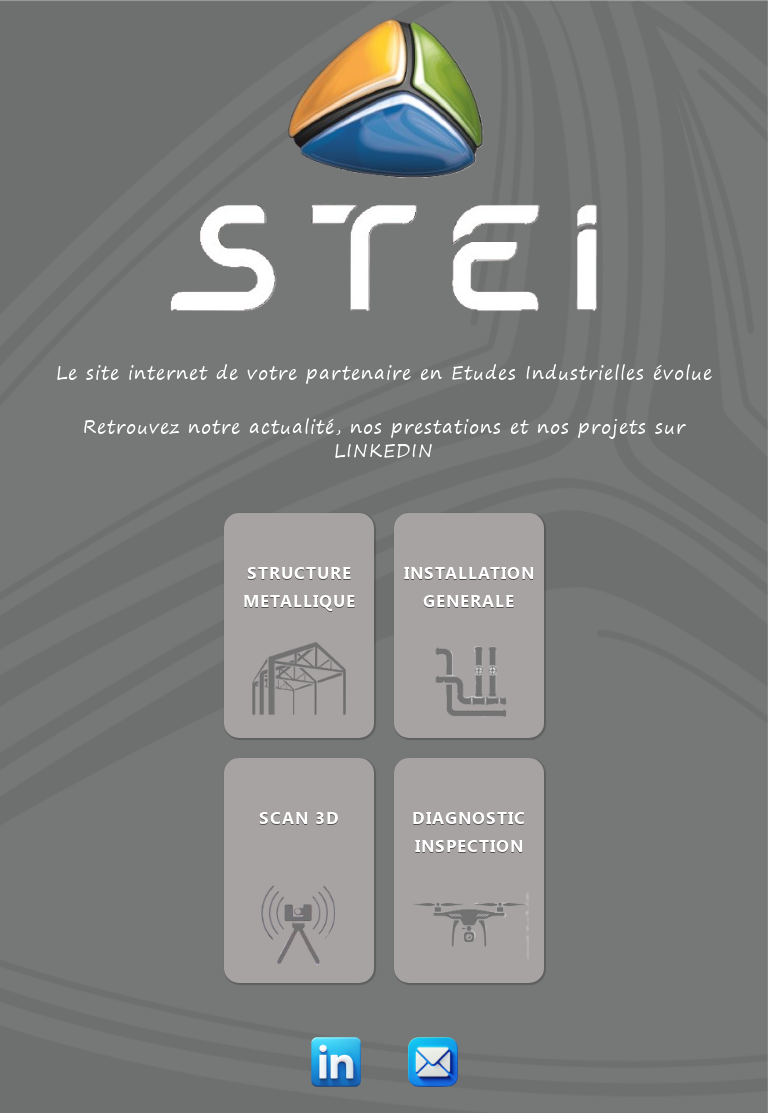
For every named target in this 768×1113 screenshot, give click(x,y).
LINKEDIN (384, 450)
